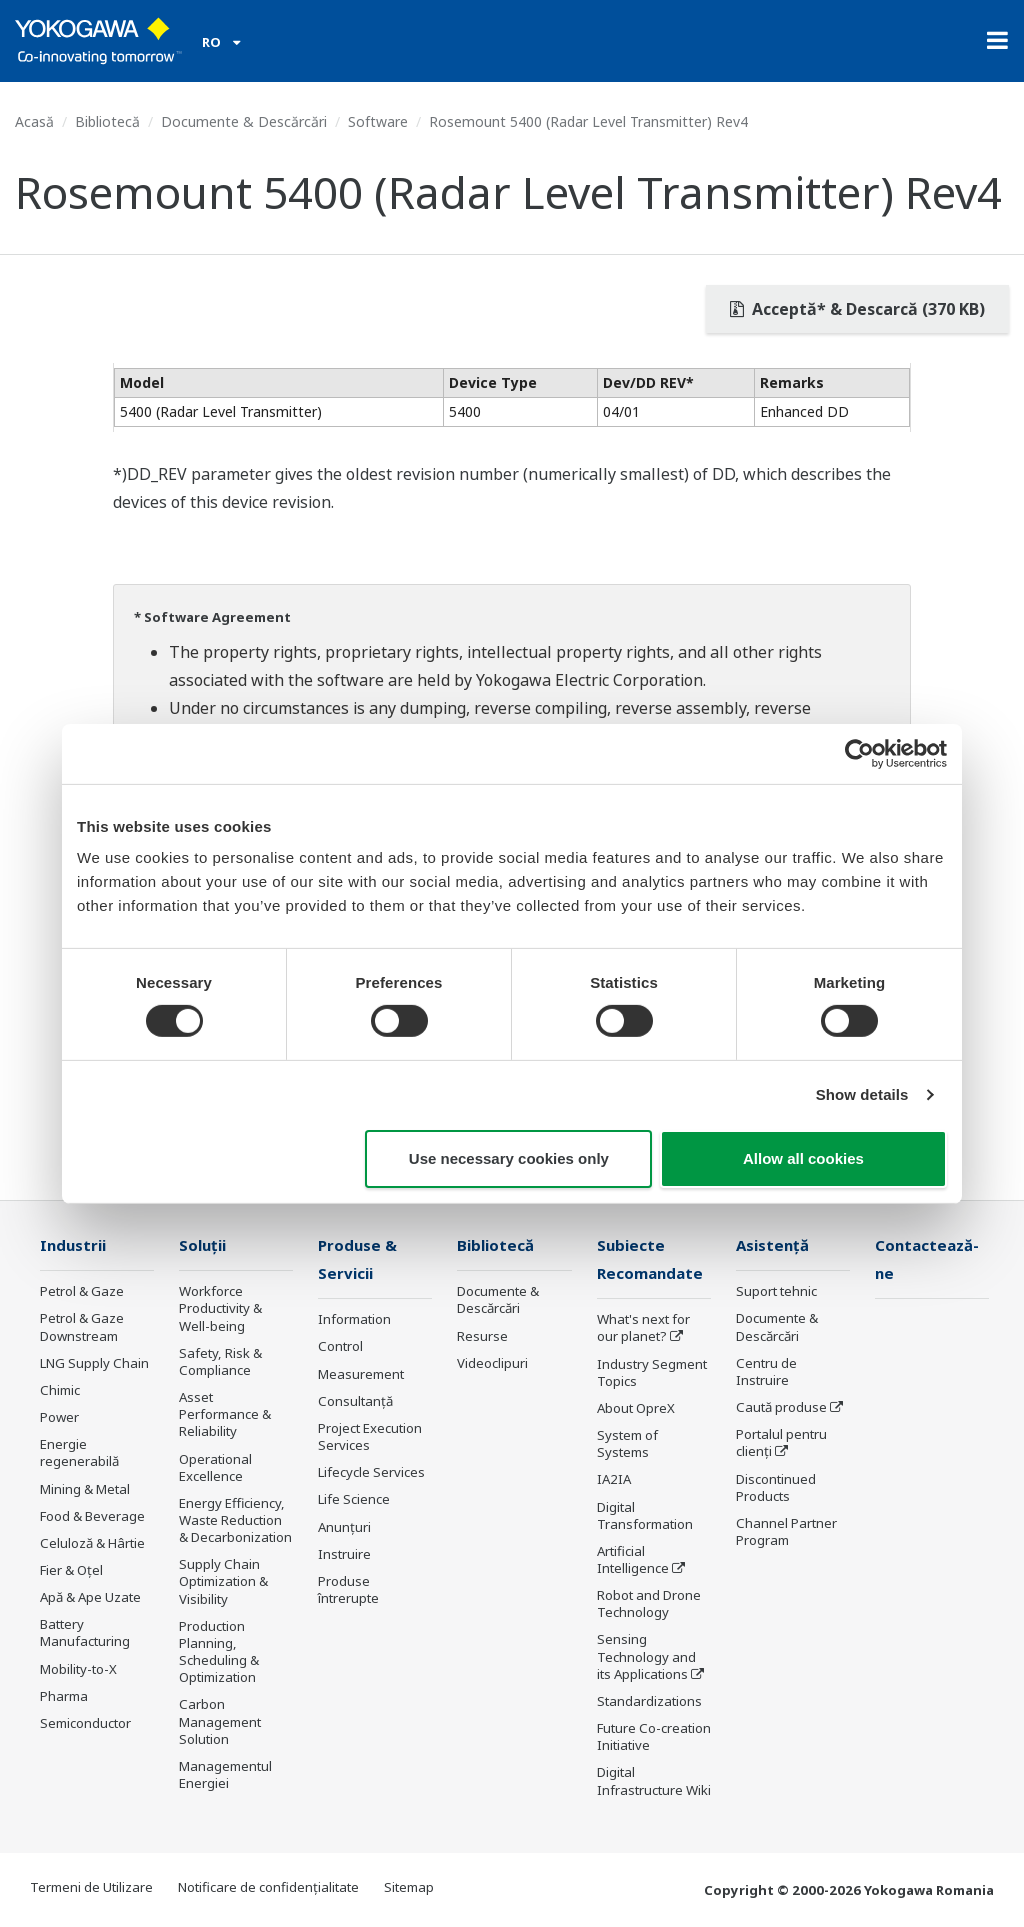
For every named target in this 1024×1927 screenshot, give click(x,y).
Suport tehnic (776, 1292)
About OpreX (636, 1410)
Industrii (74, 1245)
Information (354, 1321)
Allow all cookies (803, 1158)
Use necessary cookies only (509, 1158)
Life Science (354, 1501)
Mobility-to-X (78, 1670)
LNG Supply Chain (94, 1364)
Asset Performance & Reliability (225, 1415)
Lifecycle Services (371, 1474)
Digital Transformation (645, 1516)
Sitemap (409, 1889)
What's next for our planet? (643, 1329)
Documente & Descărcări (244, 121)
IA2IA (614, 1481)
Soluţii (203, 1245)
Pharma (64, 1697)
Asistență (773, 1245)
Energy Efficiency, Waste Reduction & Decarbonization (235, 1521)
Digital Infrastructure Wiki (654, 1782)
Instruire (344, 1556)
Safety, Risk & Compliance (220, 1362)
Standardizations (649, 1703)
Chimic (60, 1391)
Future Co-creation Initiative (654, 1738)
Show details (862, 1094)
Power (59, 1418)
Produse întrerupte (348, 1591)
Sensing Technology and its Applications (646, 1658)
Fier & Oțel (71, 1571)
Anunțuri (344, 1528)
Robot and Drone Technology (649, 1605)
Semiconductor (85, 1724)
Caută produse (781, 1408)
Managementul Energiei (225, 1775)
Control (340, 1348)
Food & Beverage (92, 1517)
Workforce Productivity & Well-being (220, 1309)
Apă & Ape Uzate (90, 1598)
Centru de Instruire (766, 1372)
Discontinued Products (776, 1487)
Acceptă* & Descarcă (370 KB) (857, 309)
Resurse (482, 1337)
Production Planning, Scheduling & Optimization (219, 1652)
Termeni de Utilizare (91, 1889)
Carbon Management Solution (220, 1722)
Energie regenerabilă (79, 1453)
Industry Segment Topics (652, 1373)
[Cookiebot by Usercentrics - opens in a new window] (859, 753)
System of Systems (627, 1445)
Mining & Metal (85, 1489)
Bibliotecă (107, 121)
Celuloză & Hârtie (92, 1544)
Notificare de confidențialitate (268, 1889)
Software (378, 121)
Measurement (361, 1375)
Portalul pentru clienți (781, 1443)
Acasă (34, 121)
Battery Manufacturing (85, 1633)
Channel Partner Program (786, 1532)
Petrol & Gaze (82, 1292)
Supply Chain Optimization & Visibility (223, 1582)
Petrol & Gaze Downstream (82, 1327)
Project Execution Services (370, 1438)
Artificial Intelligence (633, 1561)
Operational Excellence (215, 1467)
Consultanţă (355, 1403)
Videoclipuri (492, 1364)
